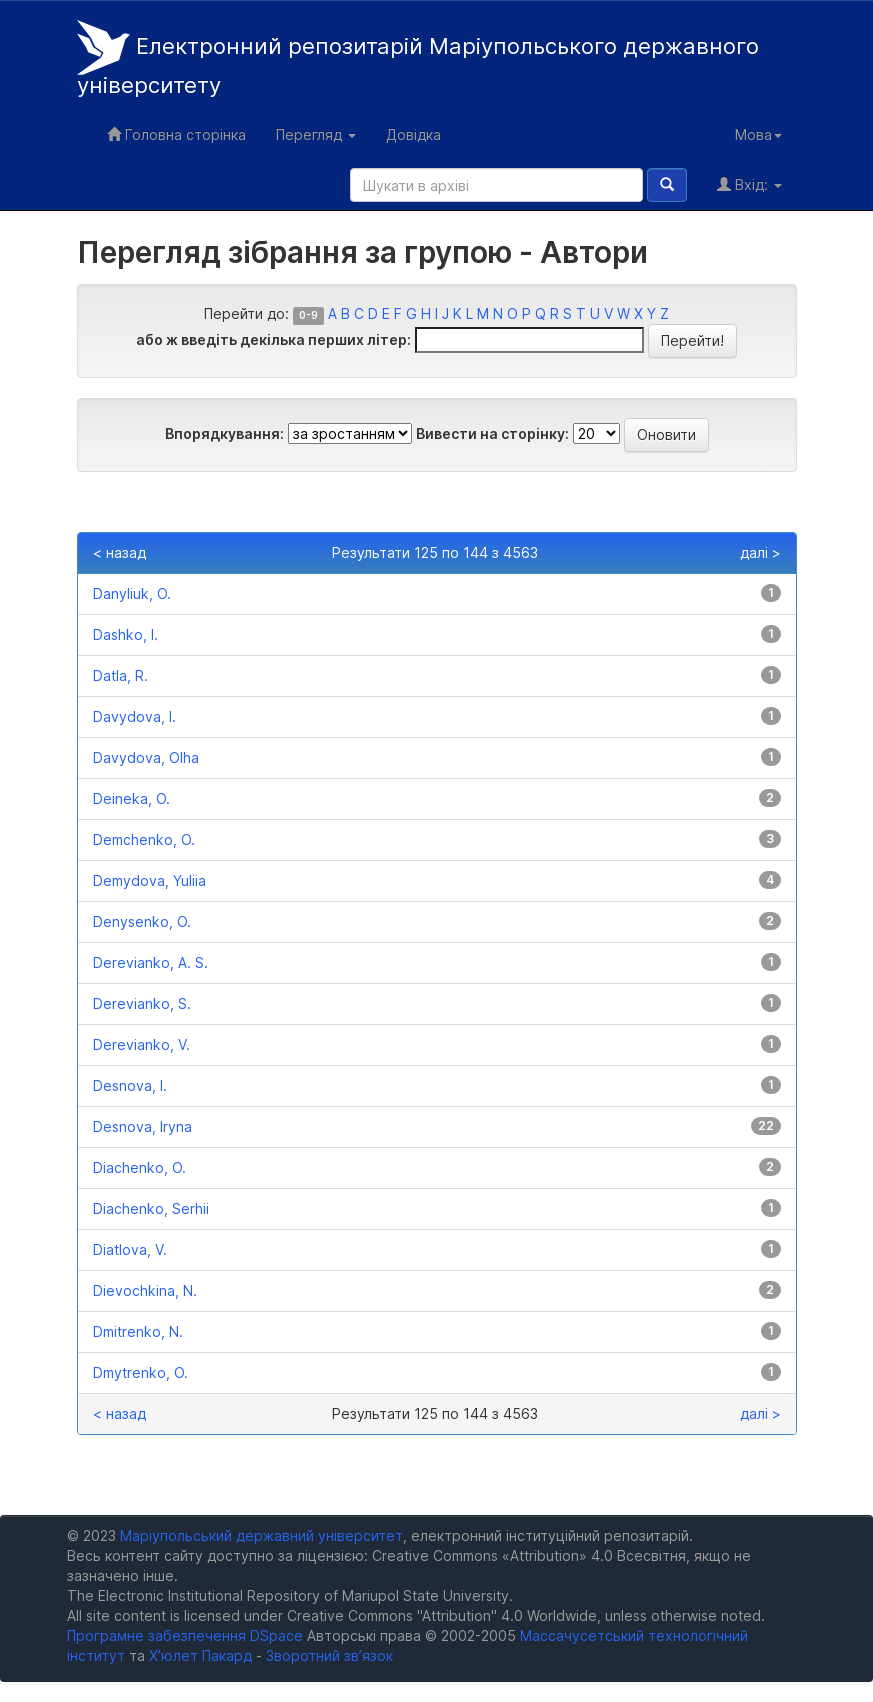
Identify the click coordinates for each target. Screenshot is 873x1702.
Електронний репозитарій (418, 59)
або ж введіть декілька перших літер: (273, 339)
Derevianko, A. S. (150, 962)
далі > (760, 552)
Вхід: (749, 184)
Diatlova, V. (130, 1249)
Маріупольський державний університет (261, 1535)
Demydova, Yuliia (149, 880)
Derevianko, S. (142, 1003)
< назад (119, 552)
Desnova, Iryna (142, 1126)
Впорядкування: (224, 433)
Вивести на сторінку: (492, 433)
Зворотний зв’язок (329, 1655)
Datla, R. (120, 675)
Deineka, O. (131, 798)
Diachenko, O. (139, 1167)
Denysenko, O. (142, 921)
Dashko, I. (125, 634)
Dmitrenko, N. (138, 1331)
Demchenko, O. (144, 839)
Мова (758, 134)
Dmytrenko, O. (140, 1372)
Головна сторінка (176, 134)
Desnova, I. (130, 1085)
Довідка (413, 134)
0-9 (308, 315)
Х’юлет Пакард (200, 1655)
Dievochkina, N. (145, 1290)
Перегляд (316, 134)
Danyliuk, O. (132, 593)
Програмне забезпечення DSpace (185, 1635)
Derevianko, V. (141, 1044)
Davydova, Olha (146, 757)
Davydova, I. (134, 716)
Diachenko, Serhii (151, 1208)
